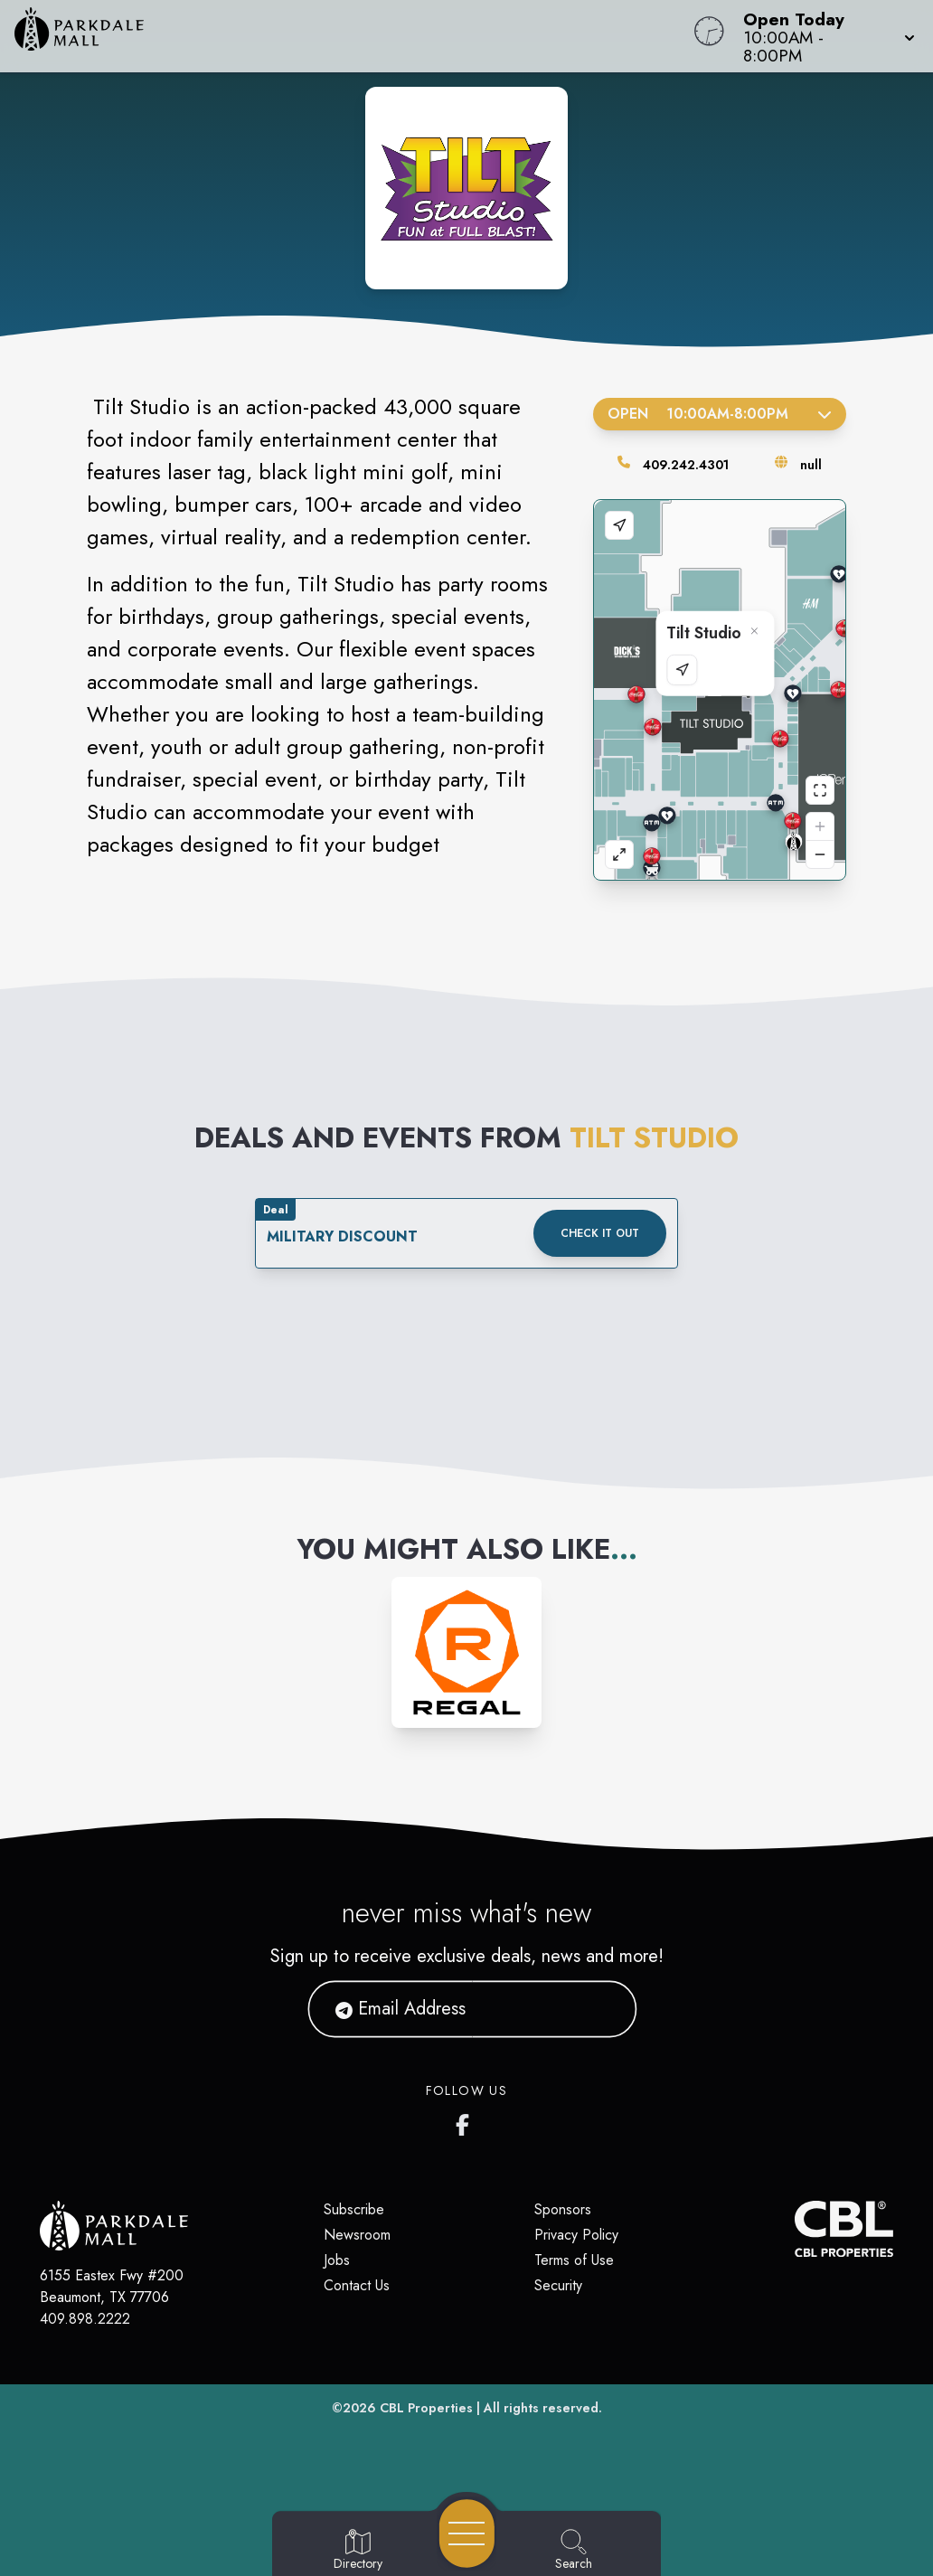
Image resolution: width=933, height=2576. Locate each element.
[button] (824, 36)
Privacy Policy (576, 2234)
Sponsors (562, 2209)
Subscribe (354, 2209)
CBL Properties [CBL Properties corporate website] (426, 2408)
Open (720, 413)
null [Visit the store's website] (811, 465)
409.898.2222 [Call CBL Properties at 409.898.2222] (85, 2318)
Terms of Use (574, 2260)
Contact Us (357, 2285)
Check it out (600, 1233)
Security (558, 2285)
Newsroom (357, 2234)
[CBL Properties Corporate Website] (794, 2229)
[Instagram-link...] (467, 1652)
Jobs (337, 2260)
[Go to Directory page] (358, 2550)
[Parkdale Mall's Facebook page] (466, 2121)
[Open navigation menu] (467, 2533)
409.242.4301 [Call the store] (686, 465)
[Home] (353, 36)
